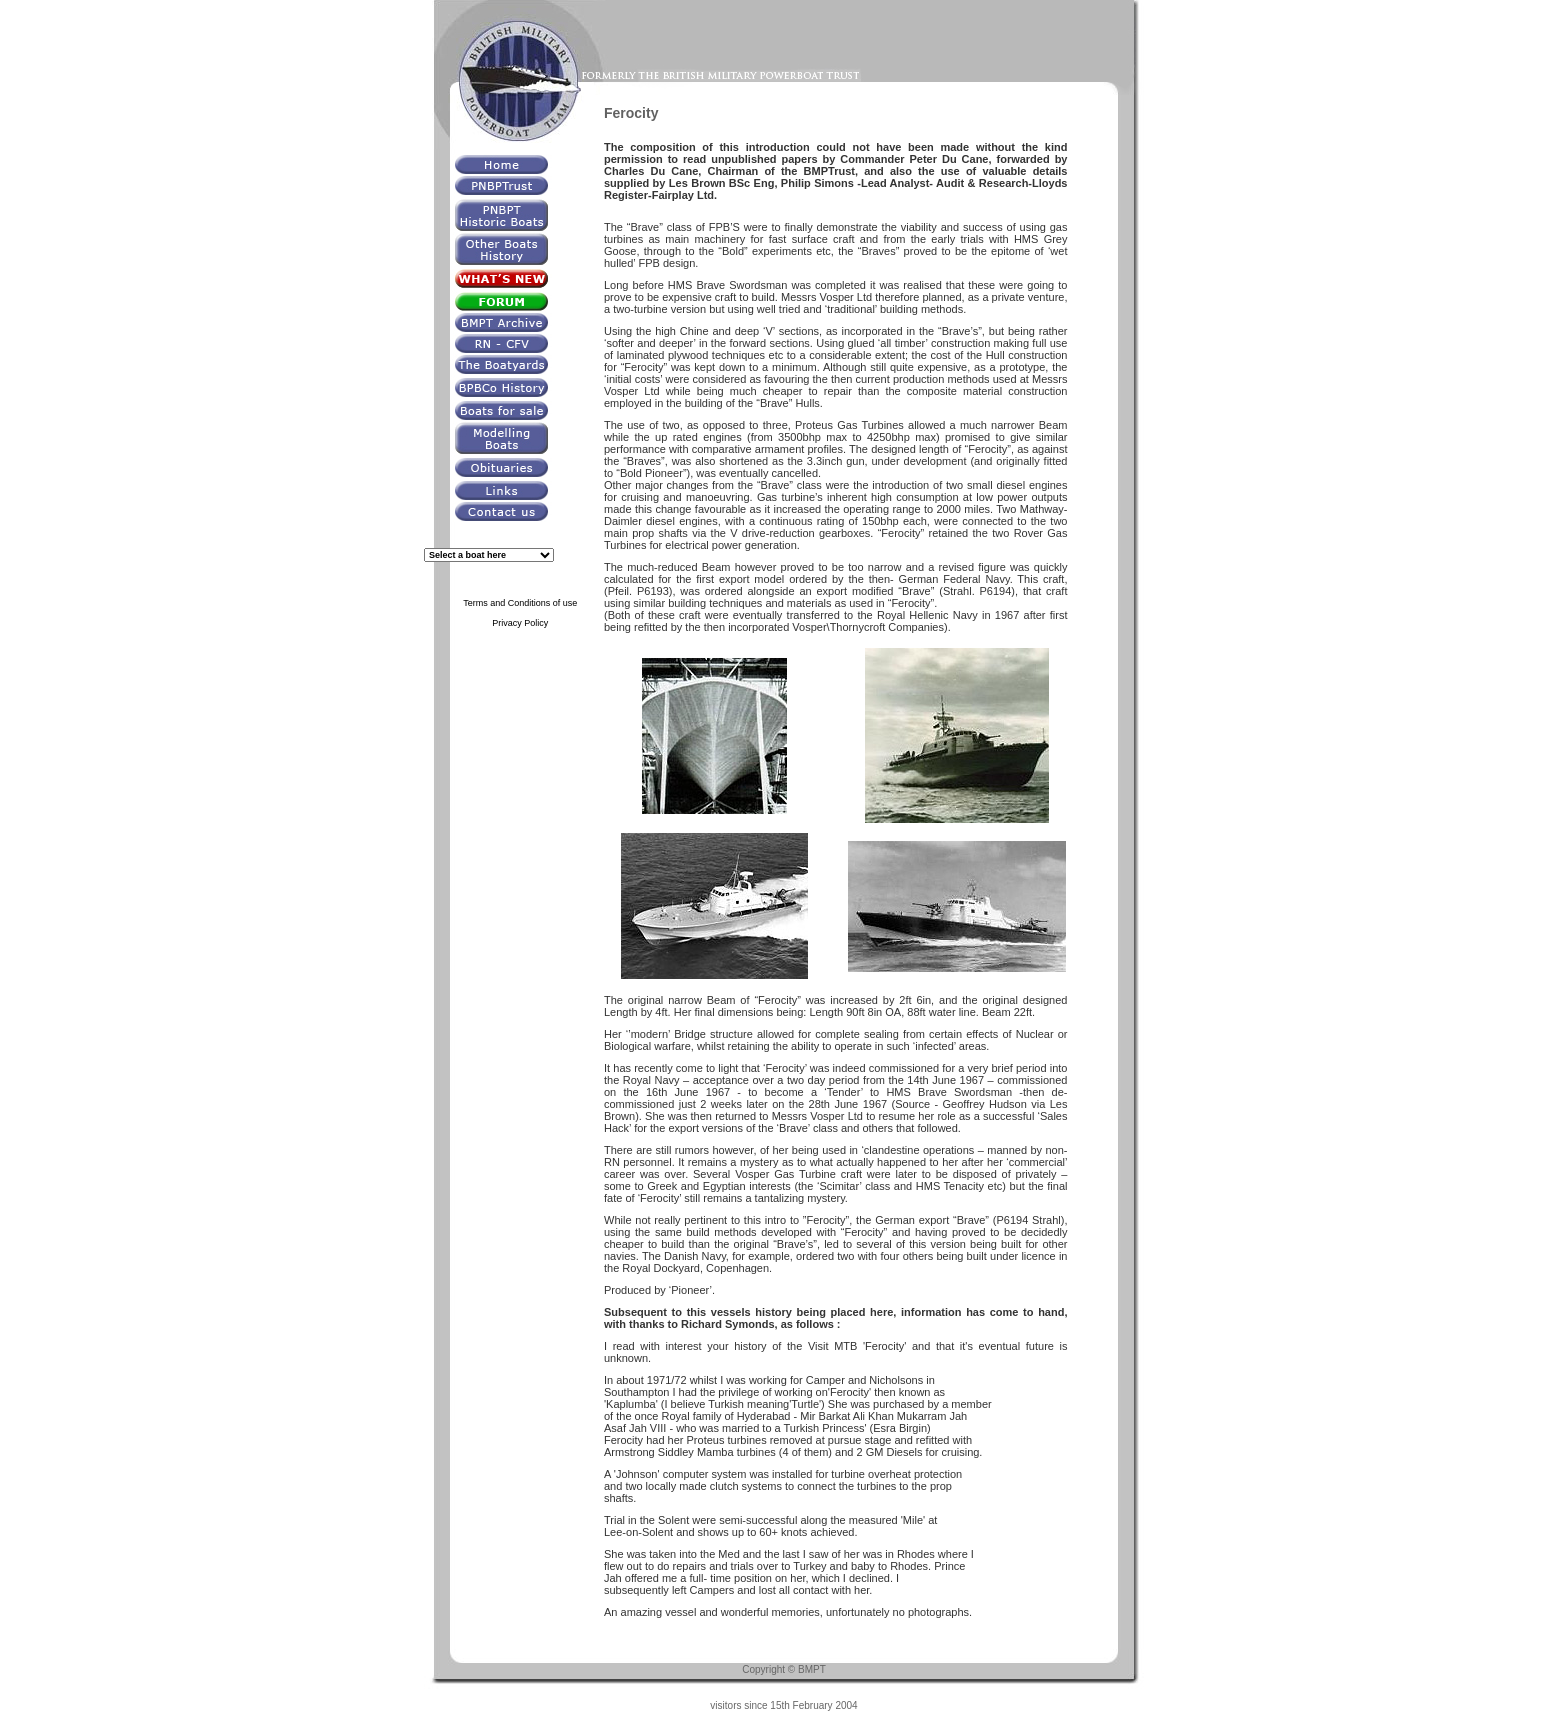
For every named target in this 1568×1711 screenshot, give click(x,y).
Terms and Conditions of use (520, 603)
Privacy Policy (520, 623)
